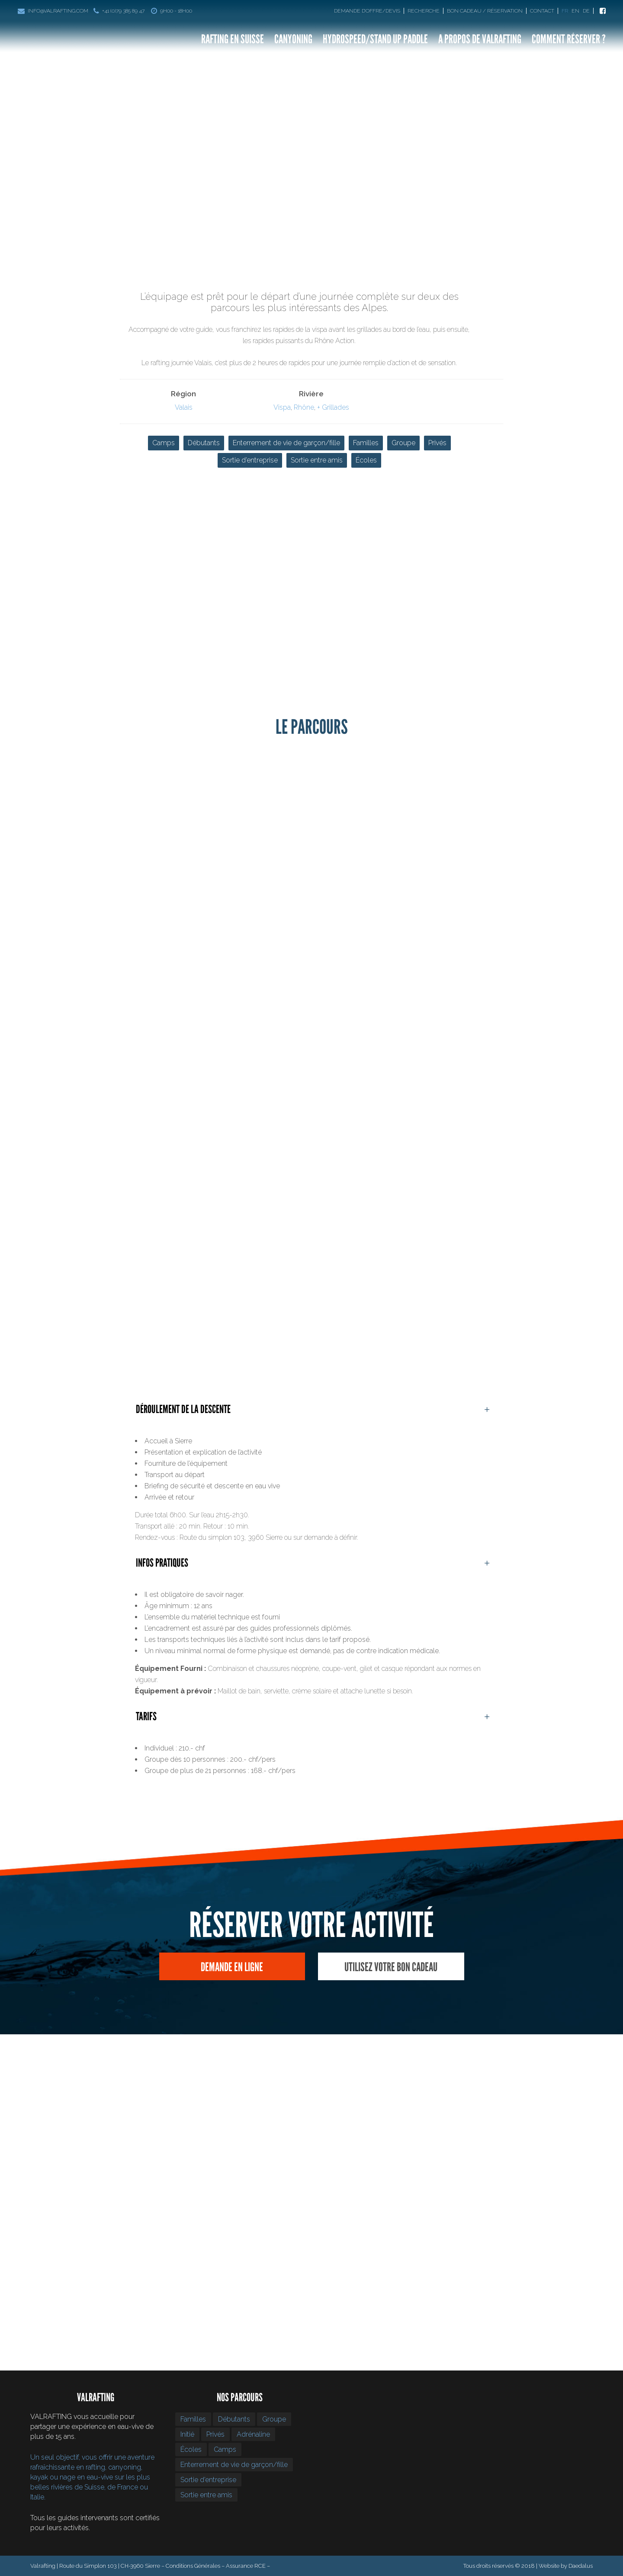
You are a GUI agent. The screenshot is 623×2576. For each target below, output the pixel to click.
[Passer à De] (588, 11)
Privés (437, 443)
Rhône (304, 407)
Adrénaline (253, 2434)
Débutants (204, 443)
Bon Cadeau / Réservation (485, 11)
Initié (187, 2434)
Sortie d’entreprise (250, 460)
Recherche (424, 11)
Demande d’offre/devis (367, 11)
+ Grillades (333, 407)
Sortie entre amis (317, 460)
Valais (184, 407)
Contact (542, 11)
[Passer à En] (576, 11)
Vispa (282, 407)
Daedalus (580, 2566)
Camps (163, 443)
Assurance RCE (246, 2566)
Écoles (366, 460)
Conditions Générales (193, 2566)
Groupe (403, 443)
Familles (366, 443)
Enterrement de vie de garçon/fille (286, 443)
